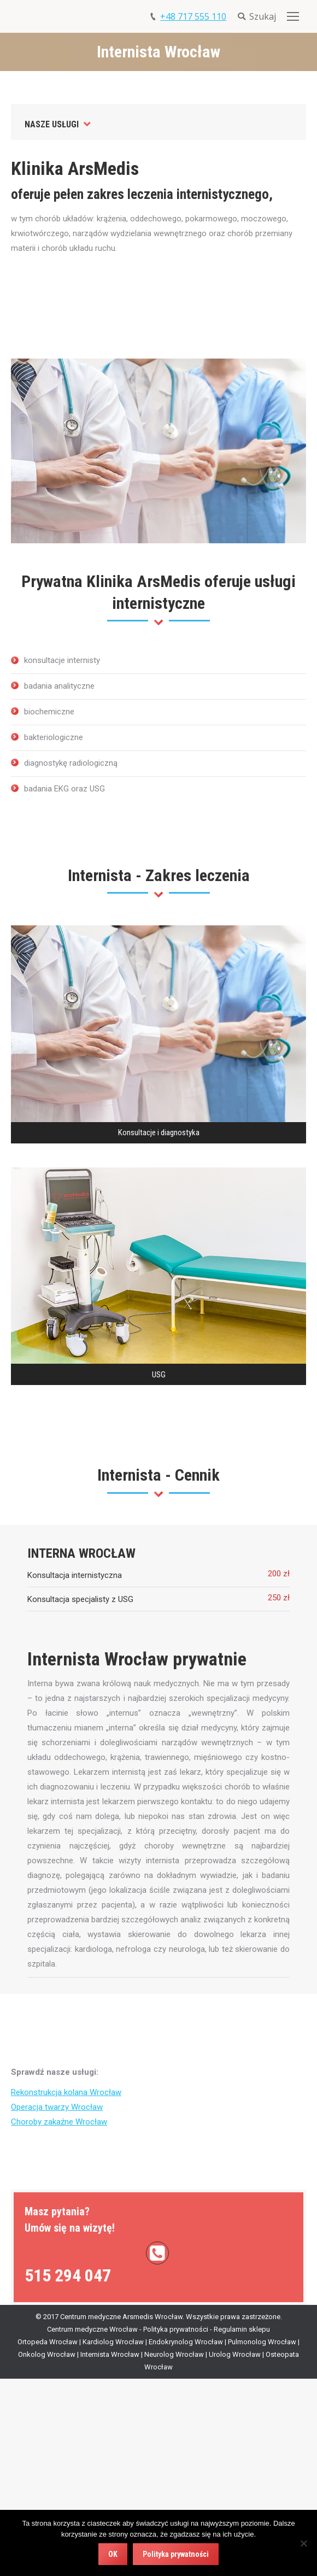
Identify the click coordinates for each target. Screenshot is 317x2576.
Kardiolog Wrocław (113, 2342)
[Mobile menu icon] (293, 16)
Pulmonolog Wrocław (262, 2342)
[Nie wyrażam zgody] (303, 2543)
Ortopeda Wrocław (47, 2342)
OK (113, 2554)
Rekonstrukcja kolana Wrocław (66, 2092)
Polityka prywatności (175, 2329)
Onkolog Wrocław (46, 2354)
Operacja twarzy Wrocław (57, 2107)
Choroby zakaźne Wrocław (59, 2122)
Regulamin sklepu (242, 2329)
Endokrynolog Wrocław (186, 2342)
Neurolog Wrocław (174, 2354)
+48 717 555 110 (193, 16)
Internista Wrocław (109, 2354)
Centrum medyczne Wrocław (92, 2329)
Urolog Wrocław (235, 2354)
